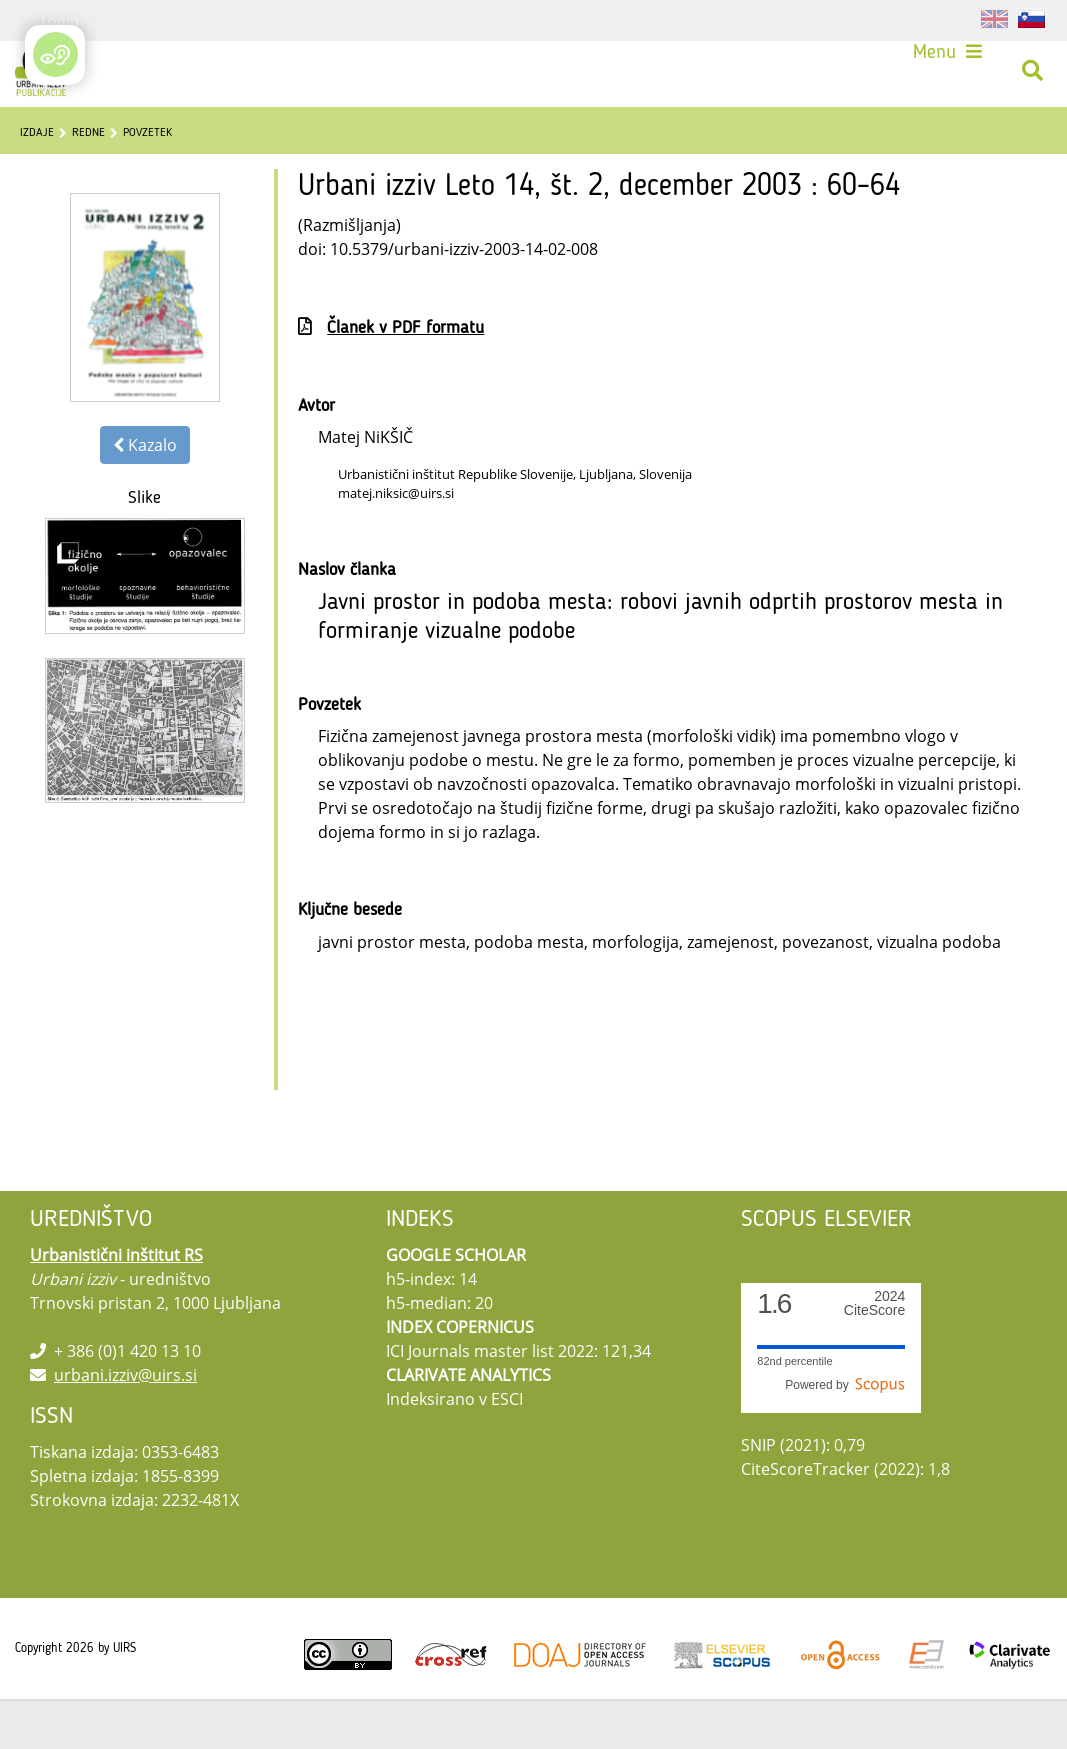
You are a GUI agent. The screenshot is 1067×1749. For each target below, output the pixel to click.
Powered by (845, 1435)
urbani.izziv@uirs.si (125, 1425)
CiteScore (874, 1353)
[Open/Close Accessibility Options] (55, 54)
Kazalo (145, 495)
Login (60, 20)
